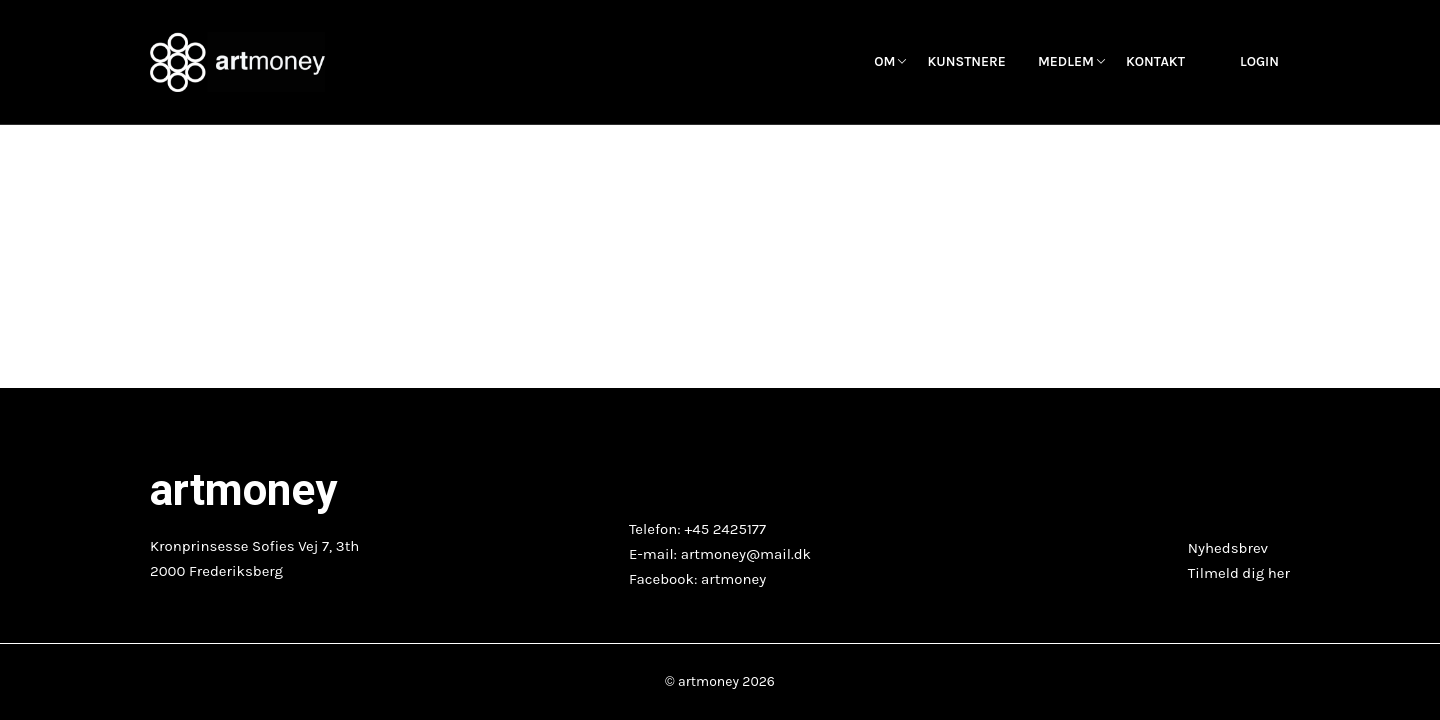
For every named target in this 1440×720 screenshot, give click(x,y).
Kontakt (1155, 62)
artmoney (733, 579)
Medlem (1066, 62)
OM (884, 62)
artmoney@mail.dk (746, 554)
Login (1259, 62)
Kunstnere (966, 62)
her (1279, 573)
